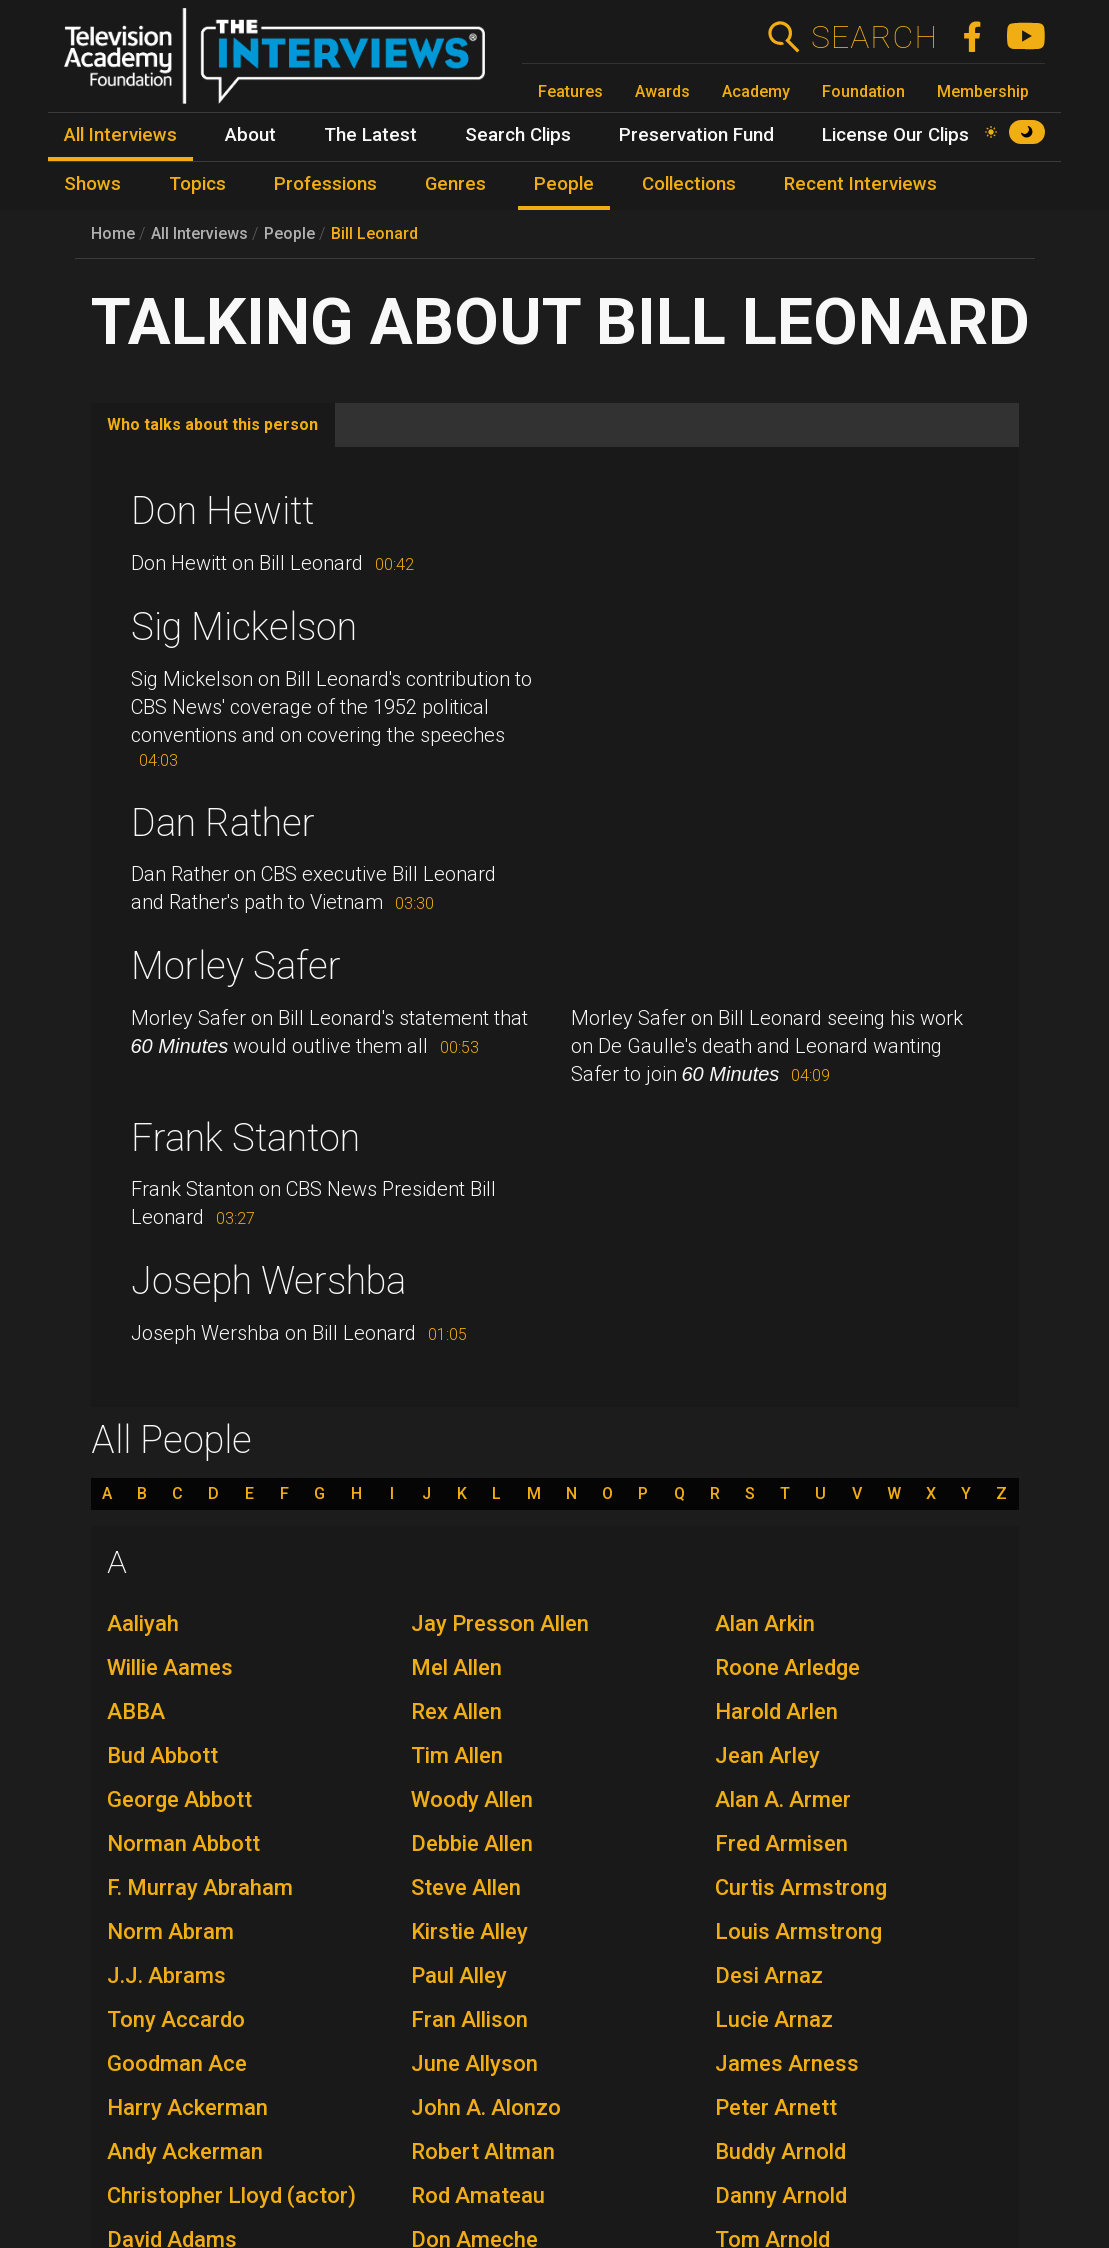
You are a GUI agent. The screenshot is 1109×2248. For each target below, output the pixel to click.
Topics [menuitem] (197, 184)
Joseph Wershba (268, 1281)
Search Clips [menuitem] (518, 135)
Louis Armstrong (798, 1931)
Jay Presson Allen (500, 1623)
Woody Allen (472, 1799)
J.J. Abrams (166, 1975)
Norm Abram (170, 1931)
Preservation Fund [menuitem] (696, 135)
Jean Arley (767, 1755)
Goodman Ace (177, 2063)
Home (113, 233)
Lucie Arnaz (774, 2019)
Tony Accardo (176, 2019)
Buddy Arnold (780, 2151)
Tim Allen (457, 1755)
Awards (662, 91)
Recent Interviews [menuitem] (860, 184)
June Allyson (474, 2063)
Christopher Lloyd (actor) (231, 2195)
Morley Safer (236, 966)
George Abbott (179, 1799)
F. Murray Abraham (200, 1887)
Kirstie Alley (469, 1931)
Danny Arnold (781, 2195)
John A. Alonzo (486, 2107)
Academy (756, 91)
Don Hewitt (222, 511)
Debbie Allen (472, 1843)
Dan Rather (223, 823)
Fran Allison (469, 2019)
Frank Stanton (245, 1138)
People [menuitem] (564, 184)
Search (873, 37)
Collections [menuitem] (689, 184)
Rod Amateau (478, 2195)
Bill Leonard (374, 233)
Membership (983, 91)
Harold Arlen (776, 1711)
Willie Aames (170, 1667)
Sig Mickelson (244, 627)
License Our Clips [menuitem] (895, 135)
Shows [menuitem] (92, 184)
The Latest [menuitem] (370, 135)
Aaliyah (143, 1623)
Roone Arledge (787, 1667)
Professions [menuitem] (325, 184)
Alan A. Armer (783, 1799)
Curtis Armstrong (801, 1887)
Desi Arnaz (769, 1975)
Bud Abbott (162, 1755)
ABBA (136, 1711)
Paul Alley (459, 1975)
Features (570, 91)
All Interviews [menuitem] (120, 135)
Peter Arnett (776, 2107)
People (289, 233)
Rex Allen (456, 1711)
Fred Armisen (781, 1843)
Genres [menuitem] (455, 184)
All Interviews (199, 233)
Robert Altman (483, 2151)
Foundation (863, 91)
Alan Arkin (765, 1623)
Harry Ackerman (187, 2107)
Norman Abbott (183, 1843)
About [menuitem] (250, 135)
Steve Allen (466, 1887)
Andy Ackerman (185, 2151)
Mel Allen (456, 1667)
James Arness (787, 2063)
